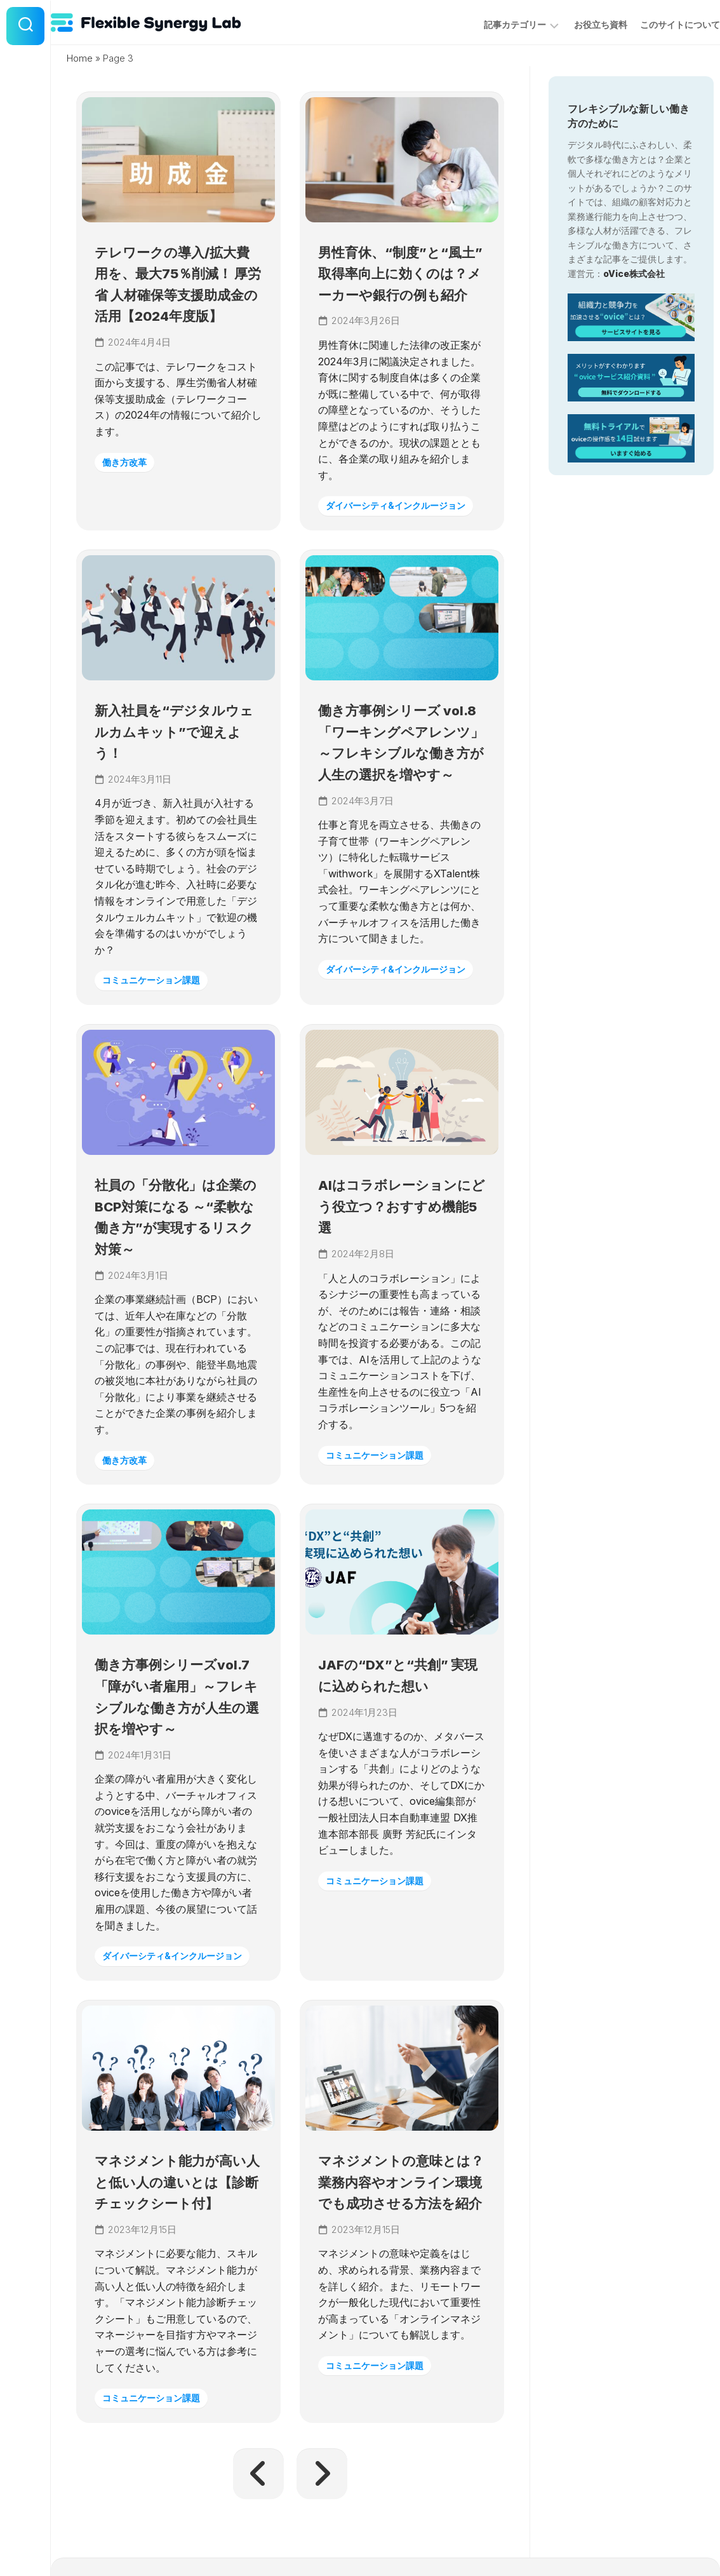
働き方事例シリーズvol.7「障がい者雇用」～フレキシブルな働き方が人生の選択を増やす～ (177, 1838)
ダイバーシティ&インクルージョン (398, 550)
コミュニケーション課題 (156, 1050)
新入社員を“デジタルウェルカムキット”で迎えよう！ (172, 801)
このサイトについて (655, 24)
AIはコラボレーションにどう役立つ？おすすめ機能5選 (399, 1318)
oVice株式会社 (634, 273)
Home (80, 58)
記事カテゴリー (489, 24)
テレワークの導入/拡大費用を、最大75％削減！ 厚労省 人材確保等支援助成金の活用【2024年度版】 (177, 311)
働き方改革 (128, 500)
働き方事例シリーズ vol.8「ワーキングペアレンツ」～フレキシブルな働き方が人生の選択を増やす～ (402, 823)
